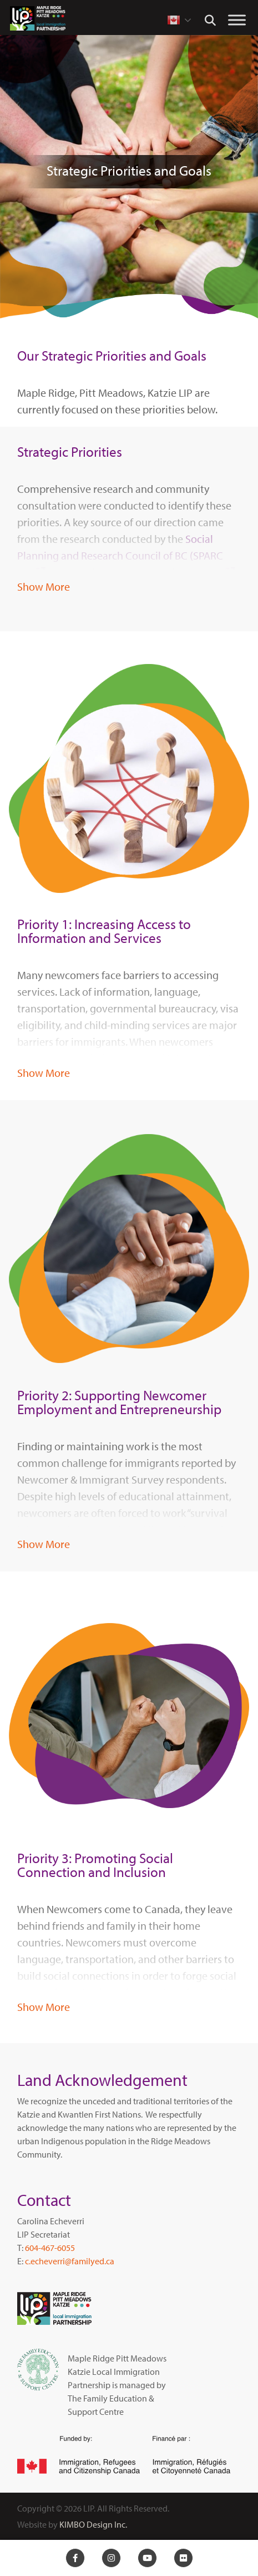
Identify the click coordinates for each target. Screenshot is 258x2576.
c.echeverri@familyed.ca (69, 2261)
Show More (43, 586)
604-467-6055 (50, 2247)
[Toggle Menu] (237, 19)
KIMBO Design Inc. (93, 2524)
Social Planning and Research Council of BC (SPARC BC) (120, 555)
